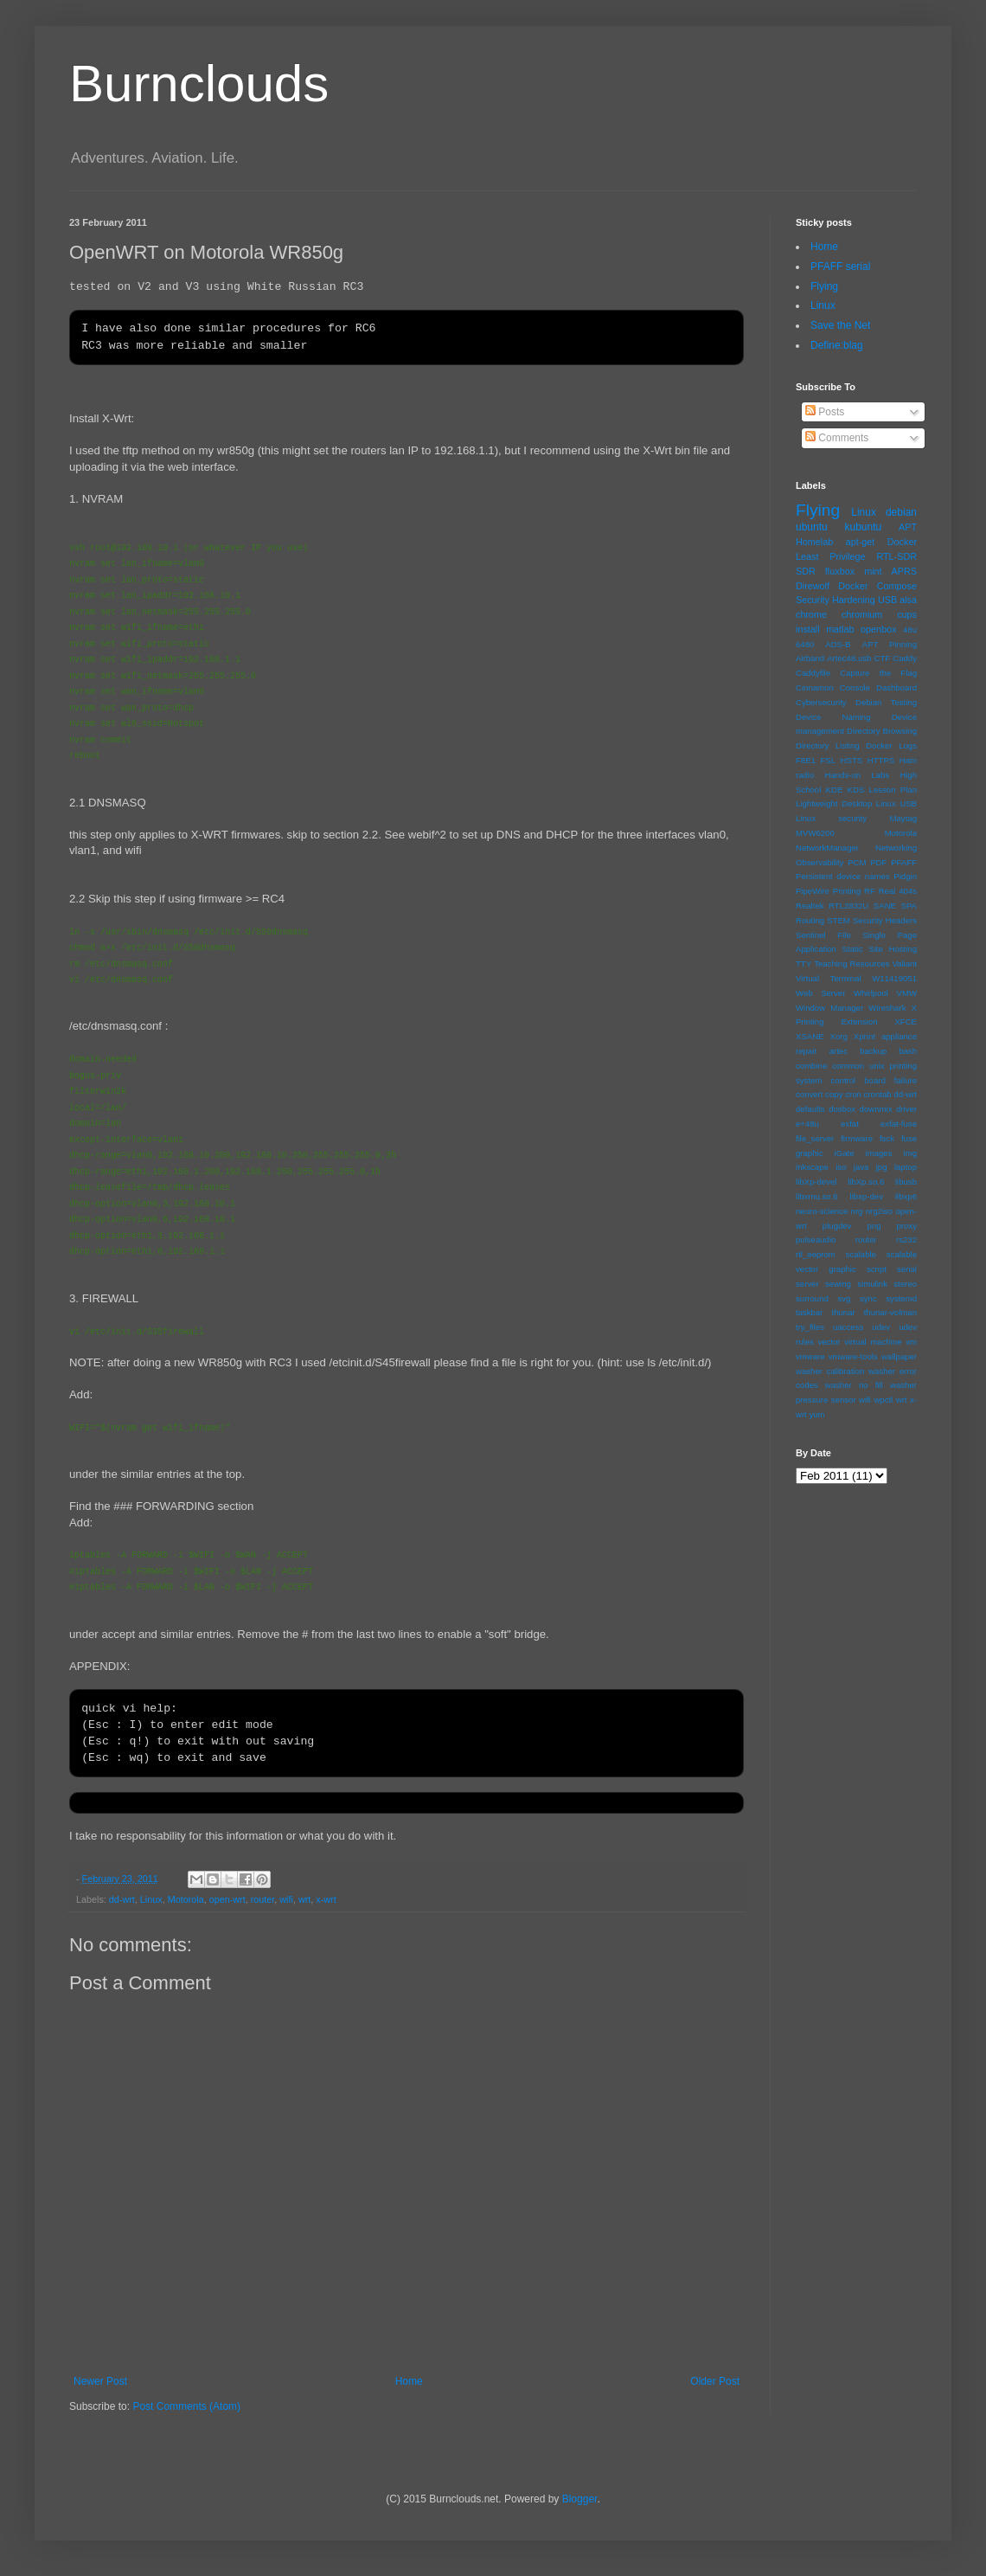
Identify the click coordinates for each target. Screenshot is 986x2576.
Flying (824, 286)
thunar (843, 1312)
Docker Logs (891, 745)
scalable (861, 1254)
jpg (881, 1167)
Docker (902, 541)
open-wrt (227, 1899)
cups (907, 614)
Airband (810, 658)
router (263, 1899)
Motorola (186, 1899)
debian (901, 512)
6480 (805, 644)
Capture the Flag (878, 673)
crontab (878, 1094)
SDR (806, 571)
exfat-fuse (898, 1123)
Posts (824, 412)
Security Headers (885, 920)
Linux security (831, 818)
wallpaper (899, 1356)
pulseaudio (816, 1239)
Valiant (904, 963)
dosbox (842, 1109)
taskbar (809, 1312)
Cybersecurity (821, 702)
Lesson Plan (893, 789)
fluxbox (840, 571)
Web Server (820, 993)
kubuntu (863, 527)
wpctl (883, 1399)
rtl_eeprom (816, 1254)
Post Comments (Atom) (186, 2406)
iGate (845, 1153)
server (807, 1283)
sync (868, 1298)
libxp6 (906, 1196)
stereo (905, 1283)
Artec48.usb (849, 658)
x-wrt (326, 1899)
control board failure (873, 1080)
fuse (909, 1138)
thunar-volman (890, 1312)
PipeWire (812, 891)
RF (869, 891)
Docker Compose (877, 586)
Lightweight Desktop (834, 803)
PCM (857, 862)
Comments (836, 438)
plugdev (837, 1225)
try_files (810, 1327)
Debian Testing (886, 702)
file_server (815, 1138)
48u (910, 629)
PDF (878, 862)
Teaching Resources (851, 963)
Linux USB (896, 803)
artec (838, 1051)
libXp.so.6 (866, 1181)
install (808, 629)
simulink (872, 1283)
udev (881, 1327)
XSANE (810, 1036)
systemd (901, 1298)
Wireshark (887, 1007)
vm (911, 1341)
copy (833, 1094)
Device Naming (833, 717)
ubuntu (812, 527)
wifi (286, 1899)
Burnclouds (199, 83)
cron (853, 1094)
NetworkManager (827, 847)
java (861, 1167)
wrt (304, 1899)
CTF (882, 658)
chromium (862, 614)
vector (828, 1341)
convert (809, 1094)
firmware (857, 1138)
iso (841, 1167)
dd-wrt (122, 1899)
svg (843, 1298)
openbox (878, 629)
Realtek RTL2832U (832, 905)
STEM (838, 920)
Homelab (814, 541)
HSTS (852, 760)
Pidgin (905, 876)
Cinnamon (815, 687)
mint (872, 571)
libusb (906, 1181)
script (877, 1269)
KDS (856, 789)
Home (409, 2381)
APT (908, 527)
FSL (828, 760)
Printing (847, 891)
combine (811, 1065)
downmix (876, 1109)
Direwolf (812, 586)
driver (906, 1109)
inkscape (812, 1167)
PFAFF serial (840, 266)
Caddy (905, 658)
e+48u (807, 1123)
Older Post (715, 2381)
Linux (151, 1899)
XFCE (905, 1021)
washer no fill (854, 1385)
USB (887, 599)
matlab (840, 629)
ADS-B (837, 644)
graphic (809, 1153)
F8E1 (806, 760)
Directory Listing (828, 745)
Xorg (839, 1036)
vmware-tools (853, 1356)
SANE (885, 905)
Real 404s (898, 891)
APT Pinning (889, 644)
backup (873, 1051)
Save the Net (840, 325)
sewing (838, 1283)
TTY (803, 963)
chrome (811, 614)
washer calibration (830, 1371)
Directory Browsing (882, 731)
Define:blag (836, 345)
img (910, 1153)
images (879, 1153)
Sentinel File (823, 935)
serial (907, 1269)
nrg (857, 1211)
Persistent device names (843, 876)
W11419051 (894, 978)
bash (908, 1051)
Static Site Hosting (879, 949)
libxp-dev (866, 1196)
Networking (896, 847)
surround (812, 1298)
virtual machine (872, 1341)
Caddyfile (813, 673)
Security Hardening (835, 599)
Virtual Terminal (828, 978)
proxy (907, 1225)
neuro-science (822, 1211)
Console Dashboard (878, 687)
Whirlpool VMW (885, 993)
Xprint (864, 1036)
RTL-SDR (896, 556)
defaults (810, 1109)
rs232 (906, 1239)
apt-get (860, 541)
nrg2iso (879, 1211)
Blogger (580, 2499)
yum (816, 1414)
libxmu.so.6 (817, 1196)
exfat (850, 1123)
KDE (834, 789)
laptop (905, 1167)
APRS (904, 571)
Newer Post (100, 2381)
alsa (908, 599)
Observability (819, 862)
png (873, 1225)
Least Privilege (831, 556)
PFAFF (904, 862)
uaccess (848, 1327)
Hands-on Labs (857, 775)
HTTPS (881, 760)
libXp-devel (816, 1181)
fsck (887, 1138)
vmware (810, 1356)
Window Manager (829, 1007)
